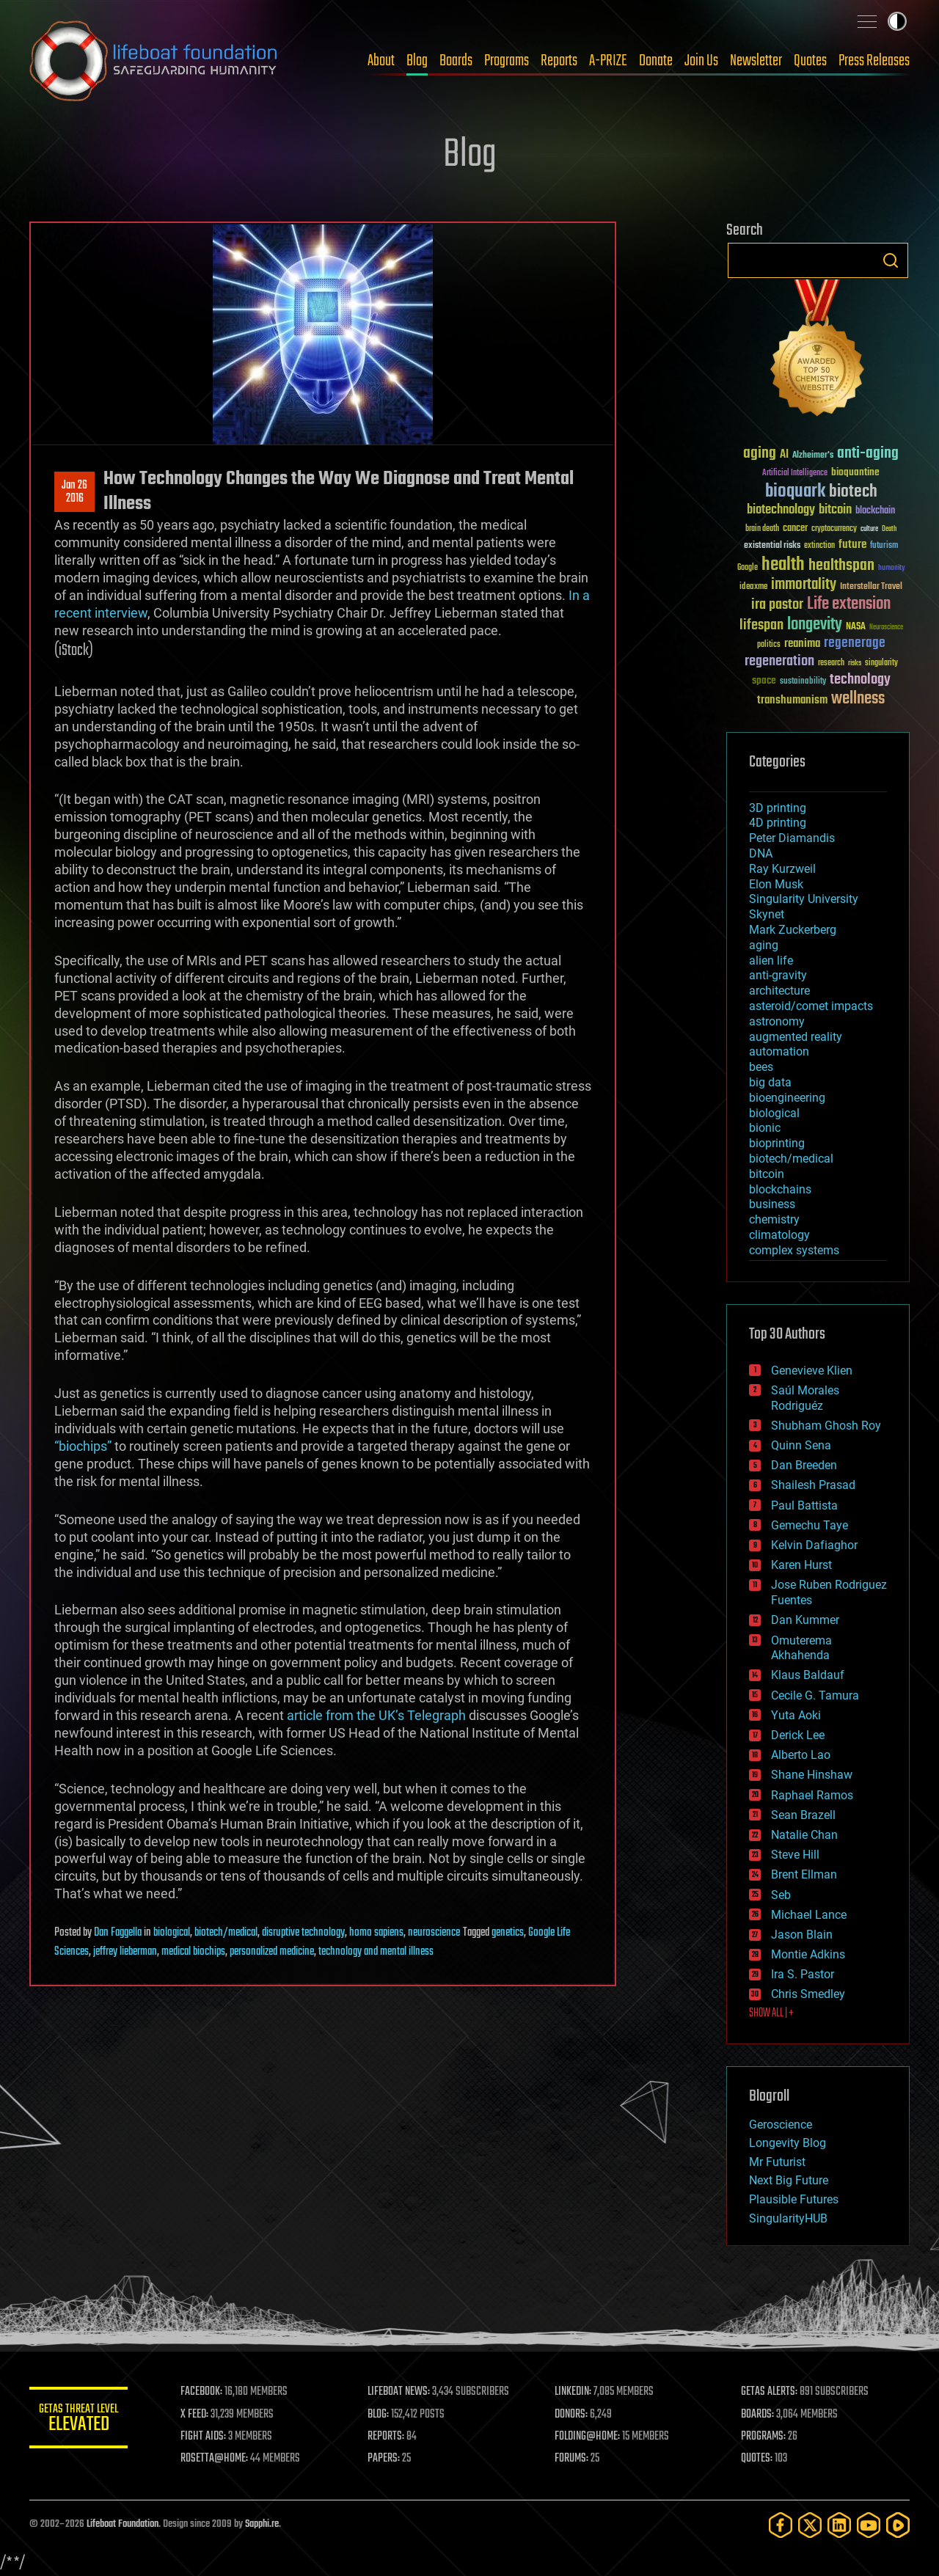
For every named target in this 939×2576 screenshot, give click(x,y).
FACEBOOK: (206, 2391)
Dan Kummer (805, 1620)
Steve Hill (795, 1855)
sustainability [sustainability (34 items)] (803, 682)
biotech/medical (225, 1932)
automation (779, 1051)
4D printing (777, 823)
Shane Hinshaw (811, 1775)
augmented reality (795, 1037)
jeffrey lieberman (125, 1951)
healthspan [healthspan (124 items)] (841, 566)
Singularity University (803, 899)
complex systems (794, 1250)
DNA (760, 853)
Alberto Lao (800, 1755)
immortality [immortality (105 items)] (803, 584)
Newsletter (756, 61)
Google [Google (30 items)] (747, 568)
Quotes (810, 61)
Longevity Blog (787, 2143)
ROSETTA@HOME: (218, 2458)
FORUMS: (574, 2458)
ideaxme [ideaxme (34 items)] (753, 587)
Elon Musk (776, 884)
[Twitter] (810, 2525)
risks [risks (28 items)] (854, 663)
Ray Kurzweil (782, 869)
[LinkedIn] (839, 2525)
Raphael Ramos (812, 1795)
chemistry (774, 1219)
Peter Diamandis (792, 838)
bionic (765, 1128)
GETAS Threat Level (80, 2420)
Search (890, 260)
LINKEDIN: (575, 2391)
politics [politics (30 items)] (769, 645)
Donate (656, 61)
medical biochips (193, 1951)
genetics (508, 1932)
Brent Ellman (804, 1874)
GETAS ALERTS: (770, 2391)
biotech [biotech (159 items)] (853, 492)
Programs (506, 61)
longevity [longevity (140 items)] (814, 624)
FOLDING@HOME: (589, 2436)
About (381, 61)
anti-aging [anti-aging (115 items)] (868, 453)
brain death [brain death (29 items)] (762, 529)
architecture (779, 991)
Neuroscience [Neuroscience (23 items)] (886, 628)
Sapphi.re (262, 2524)
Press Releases (874, 61)
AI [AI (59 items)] (784, 455)
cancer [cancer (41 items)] (795, 529)
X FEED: (199, 2414)
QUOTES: (758, 2458)
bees (761, 1067)
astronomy (777, 1021)
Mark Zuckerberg (792, 930)
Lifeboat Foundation (122, 2524)
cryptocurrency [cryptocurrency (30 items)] (834, 529)
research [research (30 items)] (831, 663)
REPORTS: (388, 2436)
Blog (417, 61)
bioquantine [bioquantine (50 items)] (855, 472)
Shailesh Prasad (813, 1485)
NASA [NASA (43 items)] (856, 627)
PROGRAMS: (764, 2436)
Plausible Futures (793, 2199)
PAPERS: (386, 2458)
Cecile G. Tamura (815, 1695)
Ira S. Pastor (802, 1974)
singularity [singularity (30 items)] (881, 663)
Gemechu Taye (809, 1525)
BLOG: (381, 2414)
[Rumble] (898, 2525)
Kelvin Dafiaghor (814, 1545)
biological (171, 1932)
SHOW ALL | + (771, 2013)
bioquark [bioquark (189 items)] (795, 491)
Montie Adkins (808, 1954)
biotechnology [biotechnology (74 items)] (781, 510)
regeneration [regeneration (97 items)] (779, 661)
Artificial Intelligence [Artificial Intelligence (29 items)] (794, 473)
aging (763, 945)
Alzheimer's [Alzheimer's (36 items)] (812, 455)
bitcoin (766, 1174)
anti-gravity (778, 975)
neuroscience (434, 1932)
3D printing (777, 808)
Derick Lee (798, 1735)
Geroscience (780, 2125)
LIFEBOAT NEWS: (401, 2391)
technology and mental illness (376, 1951)
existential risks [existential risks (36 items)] (772, 546)
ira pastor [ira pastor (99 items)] (777, 604)
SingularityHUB (788, 2218)
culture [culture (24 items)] (869, 529)
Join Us (701, 61)
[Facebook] (780, 2525)
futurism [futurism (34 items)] (884, 546)
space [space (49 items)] (764, 680)
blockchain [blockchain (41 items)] (875, 511)
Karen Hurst (801, 1565)
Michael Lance (809, 1915)
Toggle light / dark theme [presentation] (897, 21)
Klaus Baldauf (807, 1675)
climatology (779, 1235)
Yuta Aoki (796, 1715)
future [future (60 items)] (852, 545)
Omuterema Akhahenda (801, 1648)
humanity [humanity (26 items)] (891, 568)
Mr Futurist (777, 2162)
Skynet (766, 914)
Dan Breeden (804, 1465)
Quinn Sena (801, 1445)
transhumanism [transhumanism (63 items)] (792, 700)
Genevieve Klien (811, 1370)
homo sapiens (376, 1932)
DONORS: (573, 2414)
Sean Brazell (803, 1815)
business (772, 1204)
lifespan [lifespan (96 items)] (761, 625)
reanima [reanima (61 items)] (802, 644)
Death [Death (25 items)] (889, 529)
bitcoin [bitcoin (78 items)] (835, 510)
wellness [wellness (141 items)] (858, 699)
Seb (781, 1895)
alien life (771, 960)
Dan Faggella (118, 1932)
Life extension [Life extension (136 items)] (849, 604)
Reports (559, 61)
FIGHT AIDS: (207, 2436)
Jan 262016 (74, 492)
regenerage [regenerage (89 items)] (854, 643)
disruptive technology (303, 1932)
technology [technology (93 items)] (860, 680)
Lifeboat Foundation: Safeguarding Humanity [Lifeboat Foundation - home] (154, 61)
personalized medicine (272, 1951)
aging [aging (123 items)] (759, 453)
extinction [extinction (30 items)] (819, 546)
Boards (455, 61)
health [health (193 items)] (783, 565)
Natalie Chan (804, 1835)
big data (770, 1082)
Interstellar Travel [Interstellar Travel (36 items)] (871, 587)
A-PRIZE (608, 61)
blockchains (780, 1189)
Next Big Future (788, 2180)
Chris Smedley (808, 1994)
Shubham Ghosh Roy (826, 1425)
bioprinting (777, 1143)
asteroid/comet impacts (811, 1006)
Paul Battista (804, 1505)
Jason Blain (802, 1935)
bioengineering (787, 1098)
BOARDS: (758, 2414)
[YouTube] (868, 2525)
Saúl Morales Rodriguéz (805, 1398)
